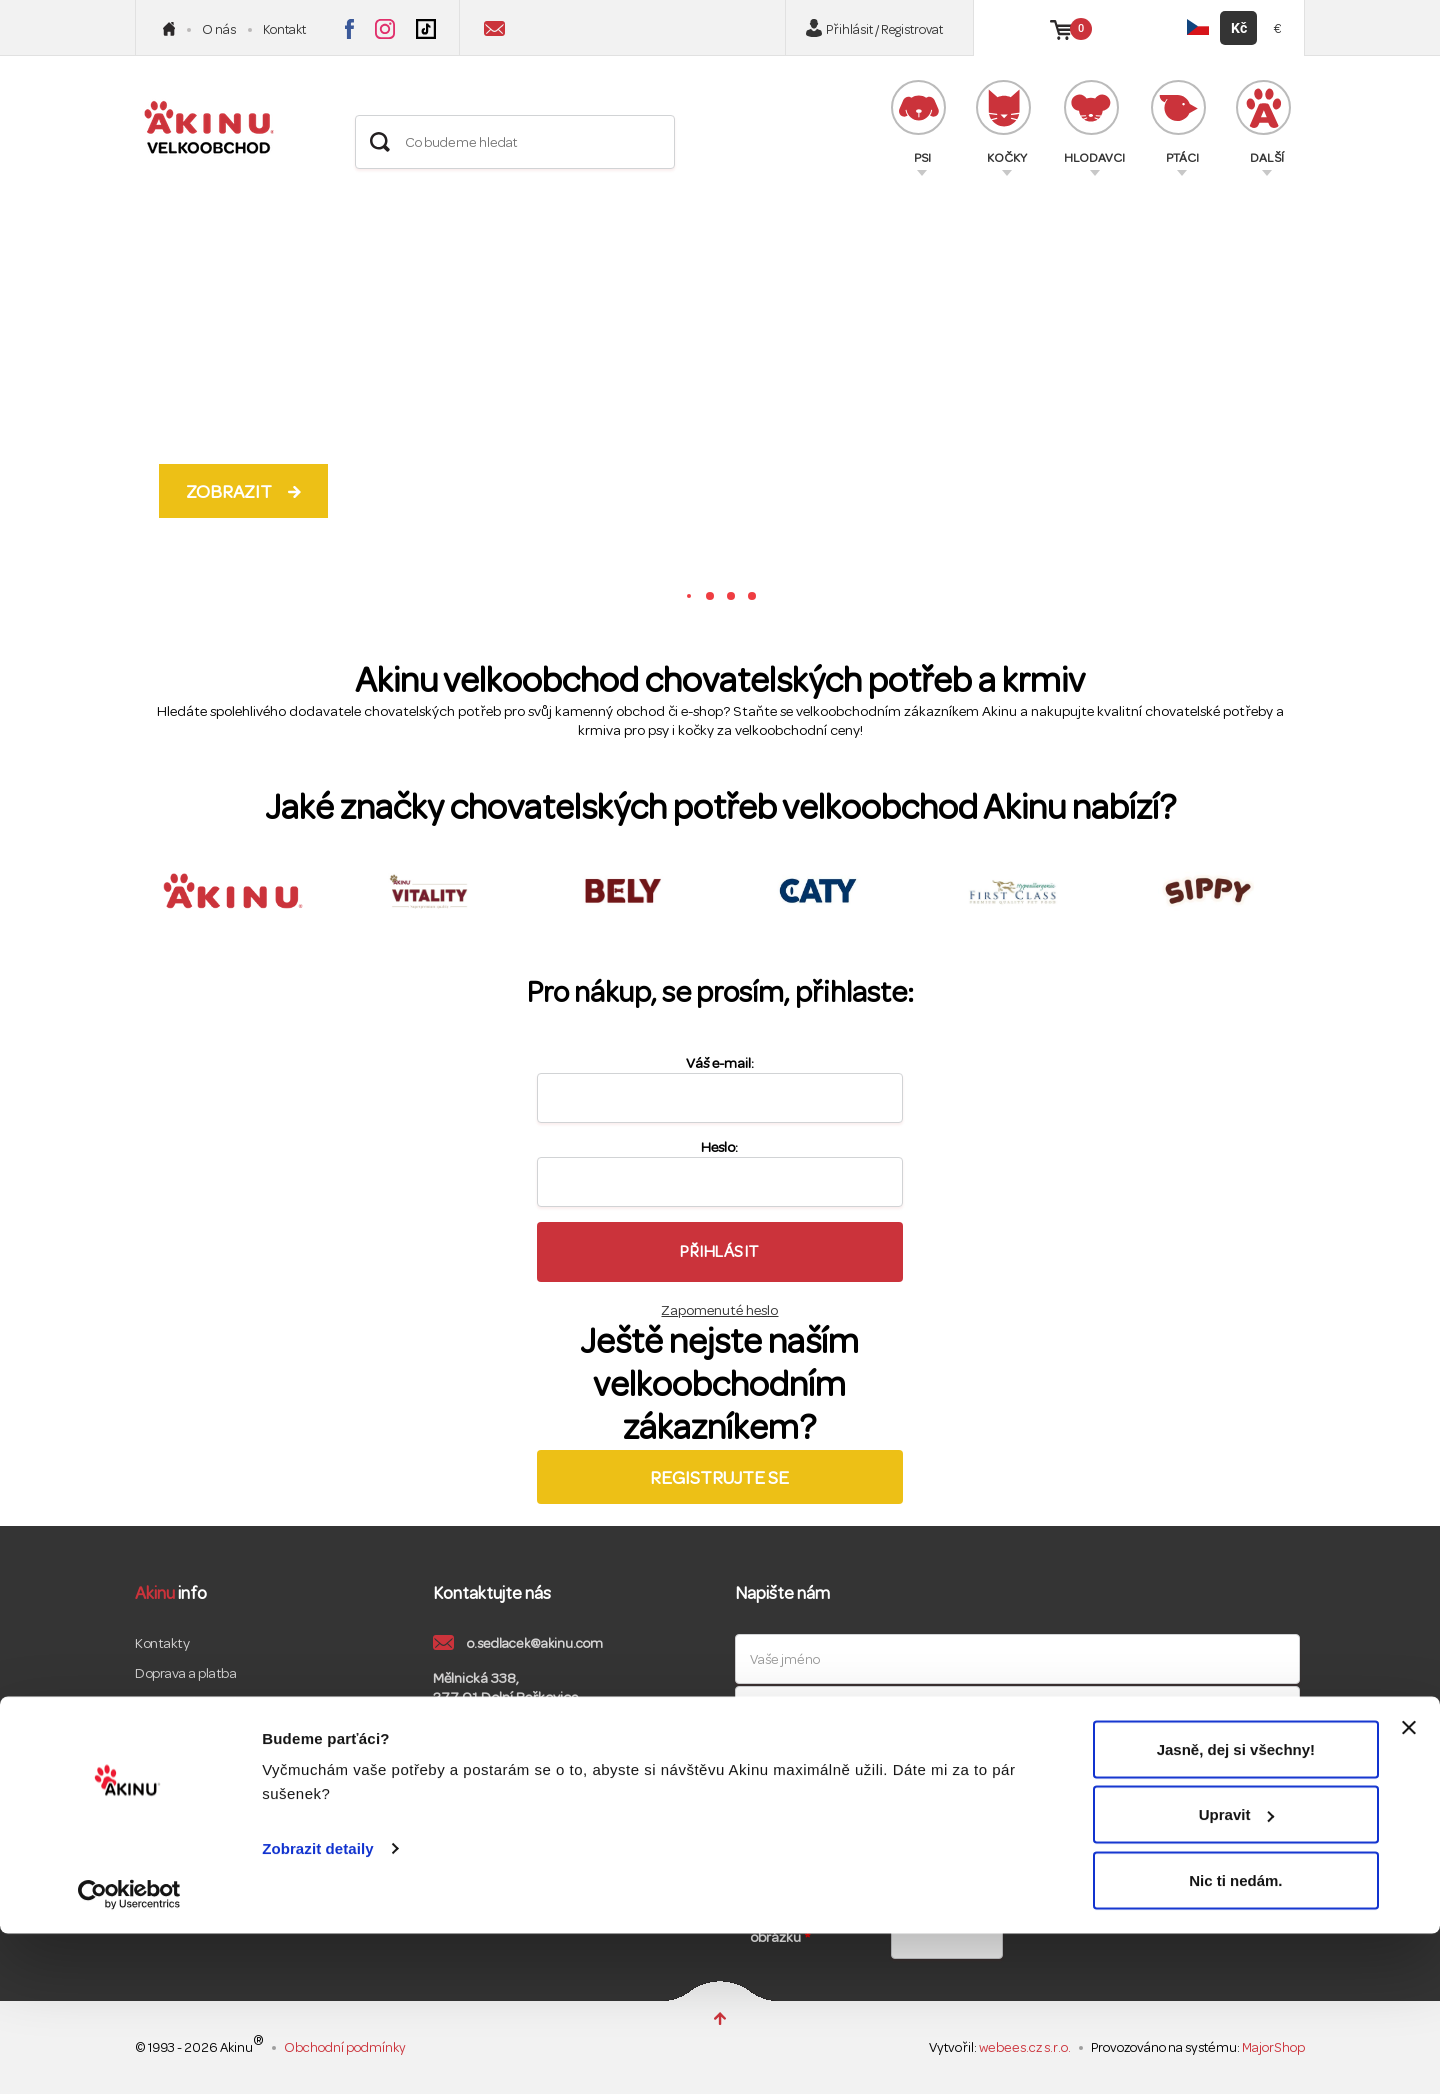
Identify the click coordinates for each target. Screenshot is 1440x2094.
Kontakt (284, 29)
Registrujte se (719, 1478)
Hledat (380, 142)
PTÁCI (1179, 123)
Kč (1239, 28)
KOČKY (1004, 123)
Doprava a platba (185, 1673)
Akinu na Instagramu (385, 29)
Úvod (169, 29)
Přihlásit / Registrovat (884, 29)
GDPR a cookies (181, 1763)
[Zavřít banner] (1409, 1888)
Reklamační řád (181, 1733)
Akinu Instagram (512, 1792)
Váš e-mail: (720, 1063)
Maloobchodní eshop (195, 1793)
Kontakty (162, 1643)
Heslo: (719, 1147)
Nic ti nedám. (1235, 2040)
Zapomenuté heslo (719, 1310)
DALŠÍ (1264, 123)
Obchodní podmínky (195, 1703)
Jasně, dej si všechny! (1236, 1909)
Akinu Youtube (570, 1792)
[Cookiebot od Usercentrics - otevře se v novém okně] (129, 2055)
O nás (219, 29)
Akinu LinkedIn (628, 1792)
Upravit (1237, 1975)
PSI (919, 123)
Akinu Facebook (454, 1792)
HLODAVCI (1095, 123)
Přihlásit (720, 1251)
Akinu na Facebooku (349, 29)
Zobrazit (229, 492)
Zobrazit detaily (318, 2008)
